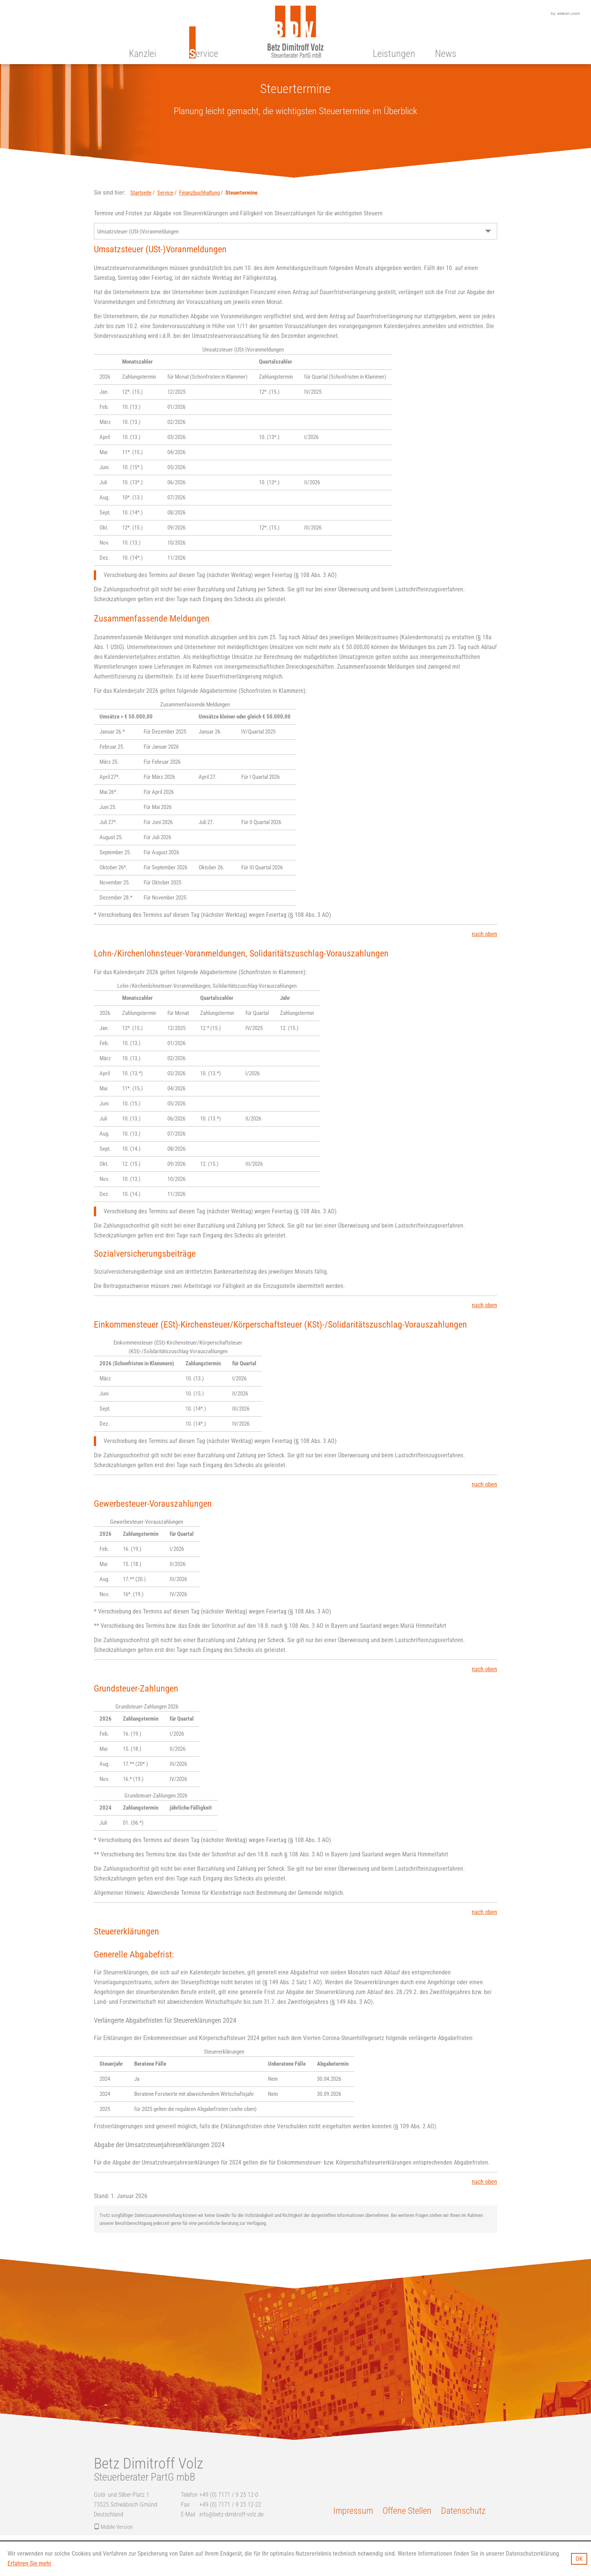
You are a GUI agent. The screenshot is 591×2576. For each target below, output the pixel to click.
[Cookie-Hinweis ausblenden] (579, 2559)
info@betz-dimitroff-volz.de (231, 2514)
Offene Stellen (407, 2510)
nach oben (484, 934)
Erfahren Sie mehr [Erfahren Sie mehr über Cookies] (29, 2563)
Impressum (353, 2510)
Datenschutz (463, 2510)
